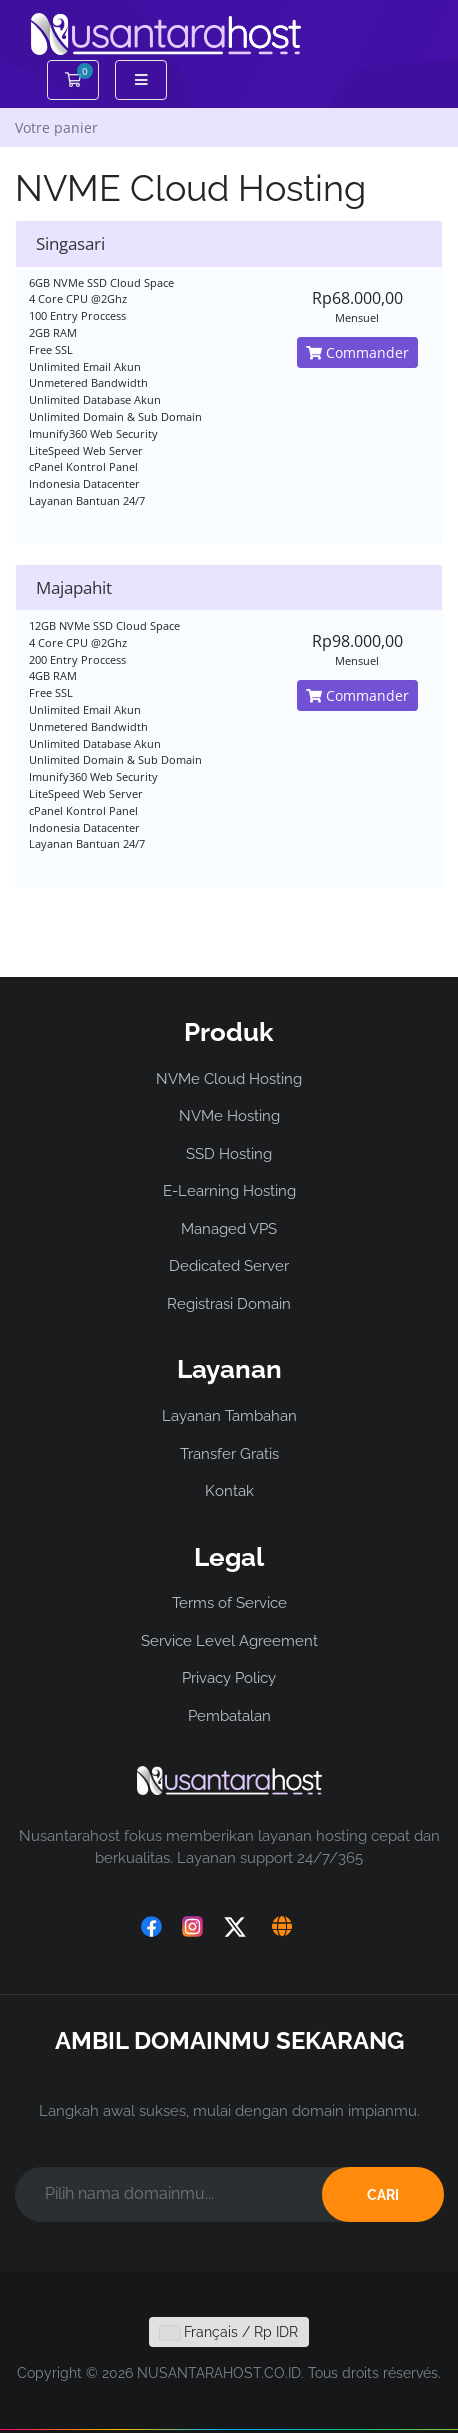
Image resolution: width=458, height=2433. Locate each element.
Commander (357, 352)
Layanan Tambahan (229, 1416)
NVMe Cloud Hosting (229, 1079)
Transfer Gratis (229, 1454)
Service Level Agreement (229, 1641)
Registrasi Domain (229, 1304)
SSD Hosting (229, 1154)
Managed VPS (229, 1229)
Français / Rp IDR (229, 2332)
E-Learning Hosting (229, 1191)
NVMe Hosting (229, 1116)
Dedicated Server (229, 1266)
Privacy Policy (229, 1678)
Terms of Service (229, 1603)
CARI (383, 2195)
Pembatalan (229, 1716)
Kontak (229, 1491)
